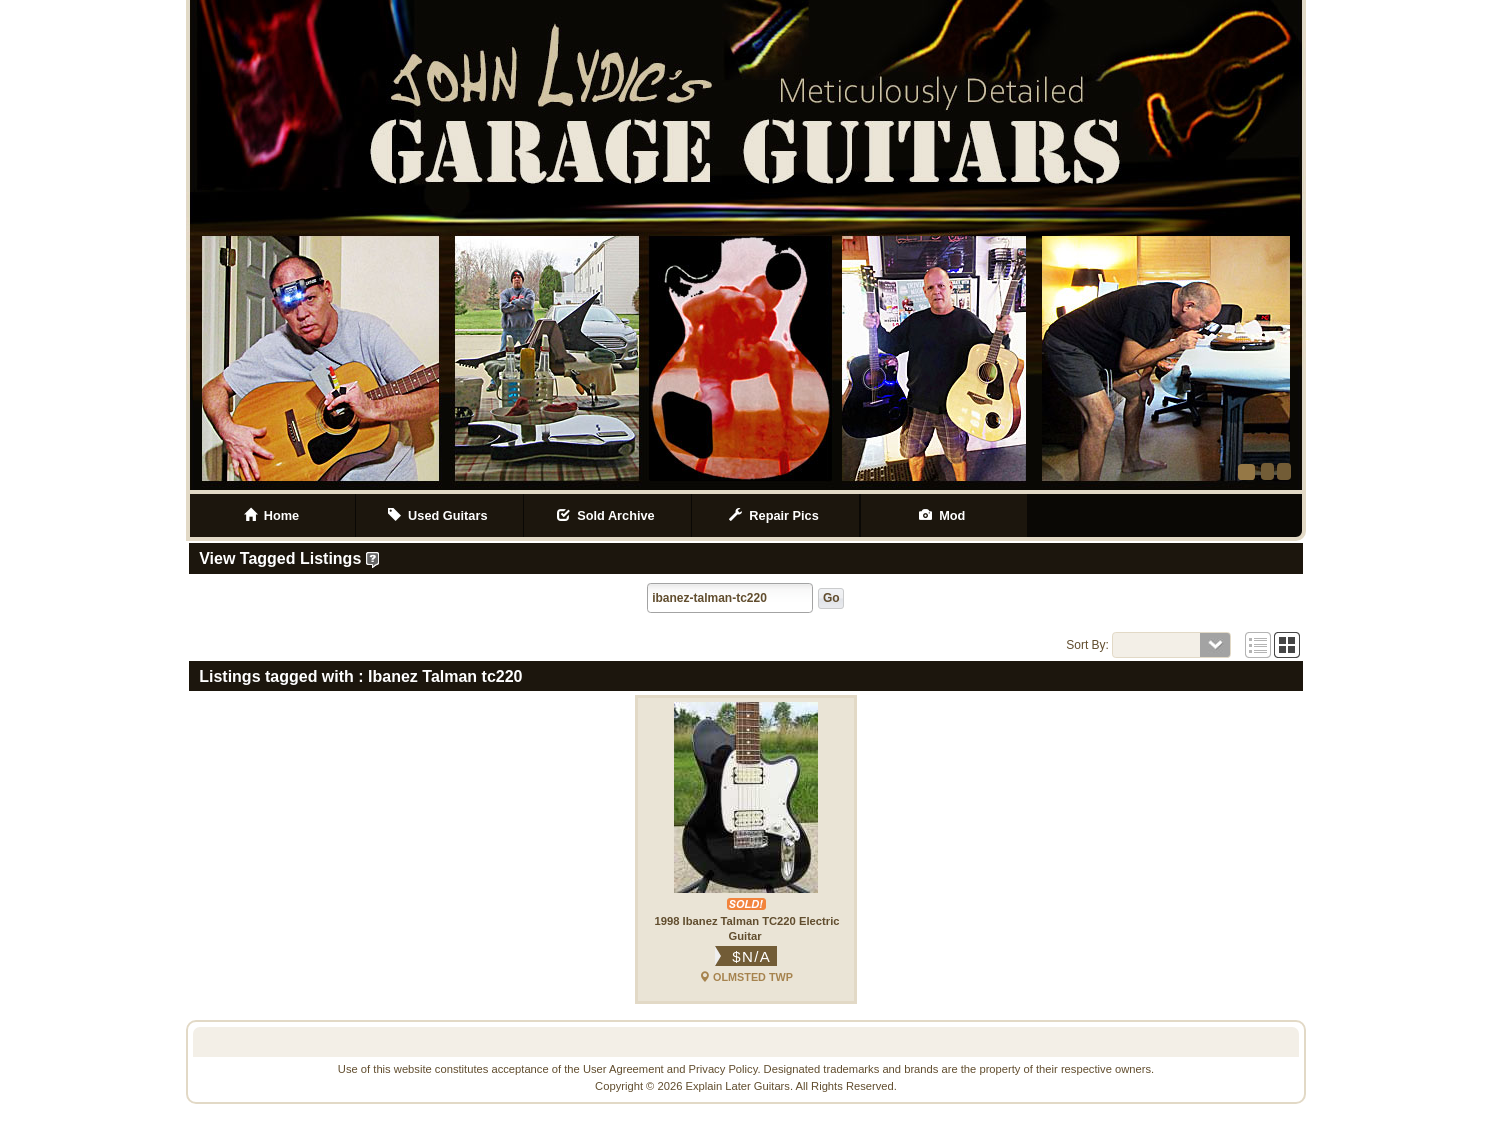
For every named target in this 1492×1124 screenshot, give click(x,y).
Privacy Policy (723, 1069)
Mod (944, 515)
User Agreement (623, 1069)
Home (272, 515)
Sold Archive (607, 515)
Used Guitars (439, 515)
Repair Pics (775, 515)
